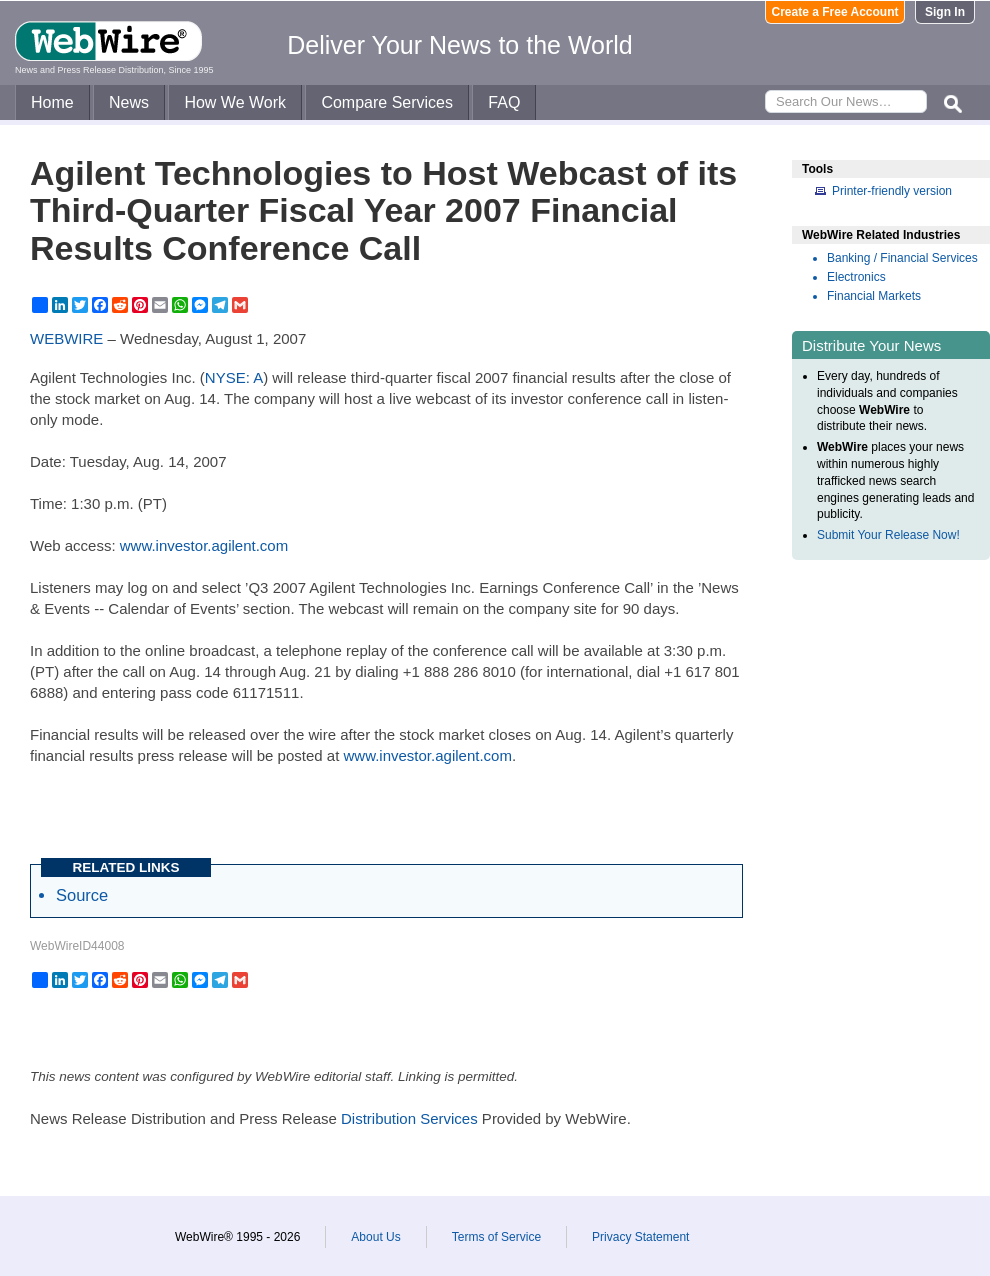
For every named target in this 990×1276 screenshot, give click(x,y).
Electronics (856, 277)
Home (52, 102)
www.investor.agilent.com (204, 545)
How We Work (235, 102)
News (129, 102)
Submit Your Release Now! (888, 535)
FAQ (504, 102)
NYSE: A (234, 377)
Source (82, 895)
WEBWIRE (66, 338)
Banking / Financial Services (902, 258)
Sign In (945, 12)
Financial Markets (874, 296)
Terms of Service (496, 1237)
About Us (375, 1237)
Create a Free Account (835, 12)
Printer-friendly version (892, 191)
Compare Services (387, 102)
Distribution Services (409, 1118)
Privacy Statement (640, 1237)
